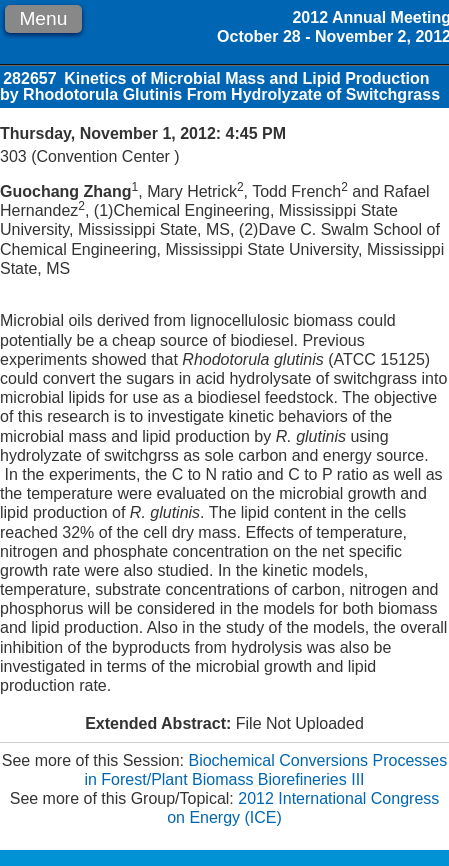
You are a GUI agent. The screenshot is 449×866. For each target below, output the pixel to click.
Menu (43, 18)
